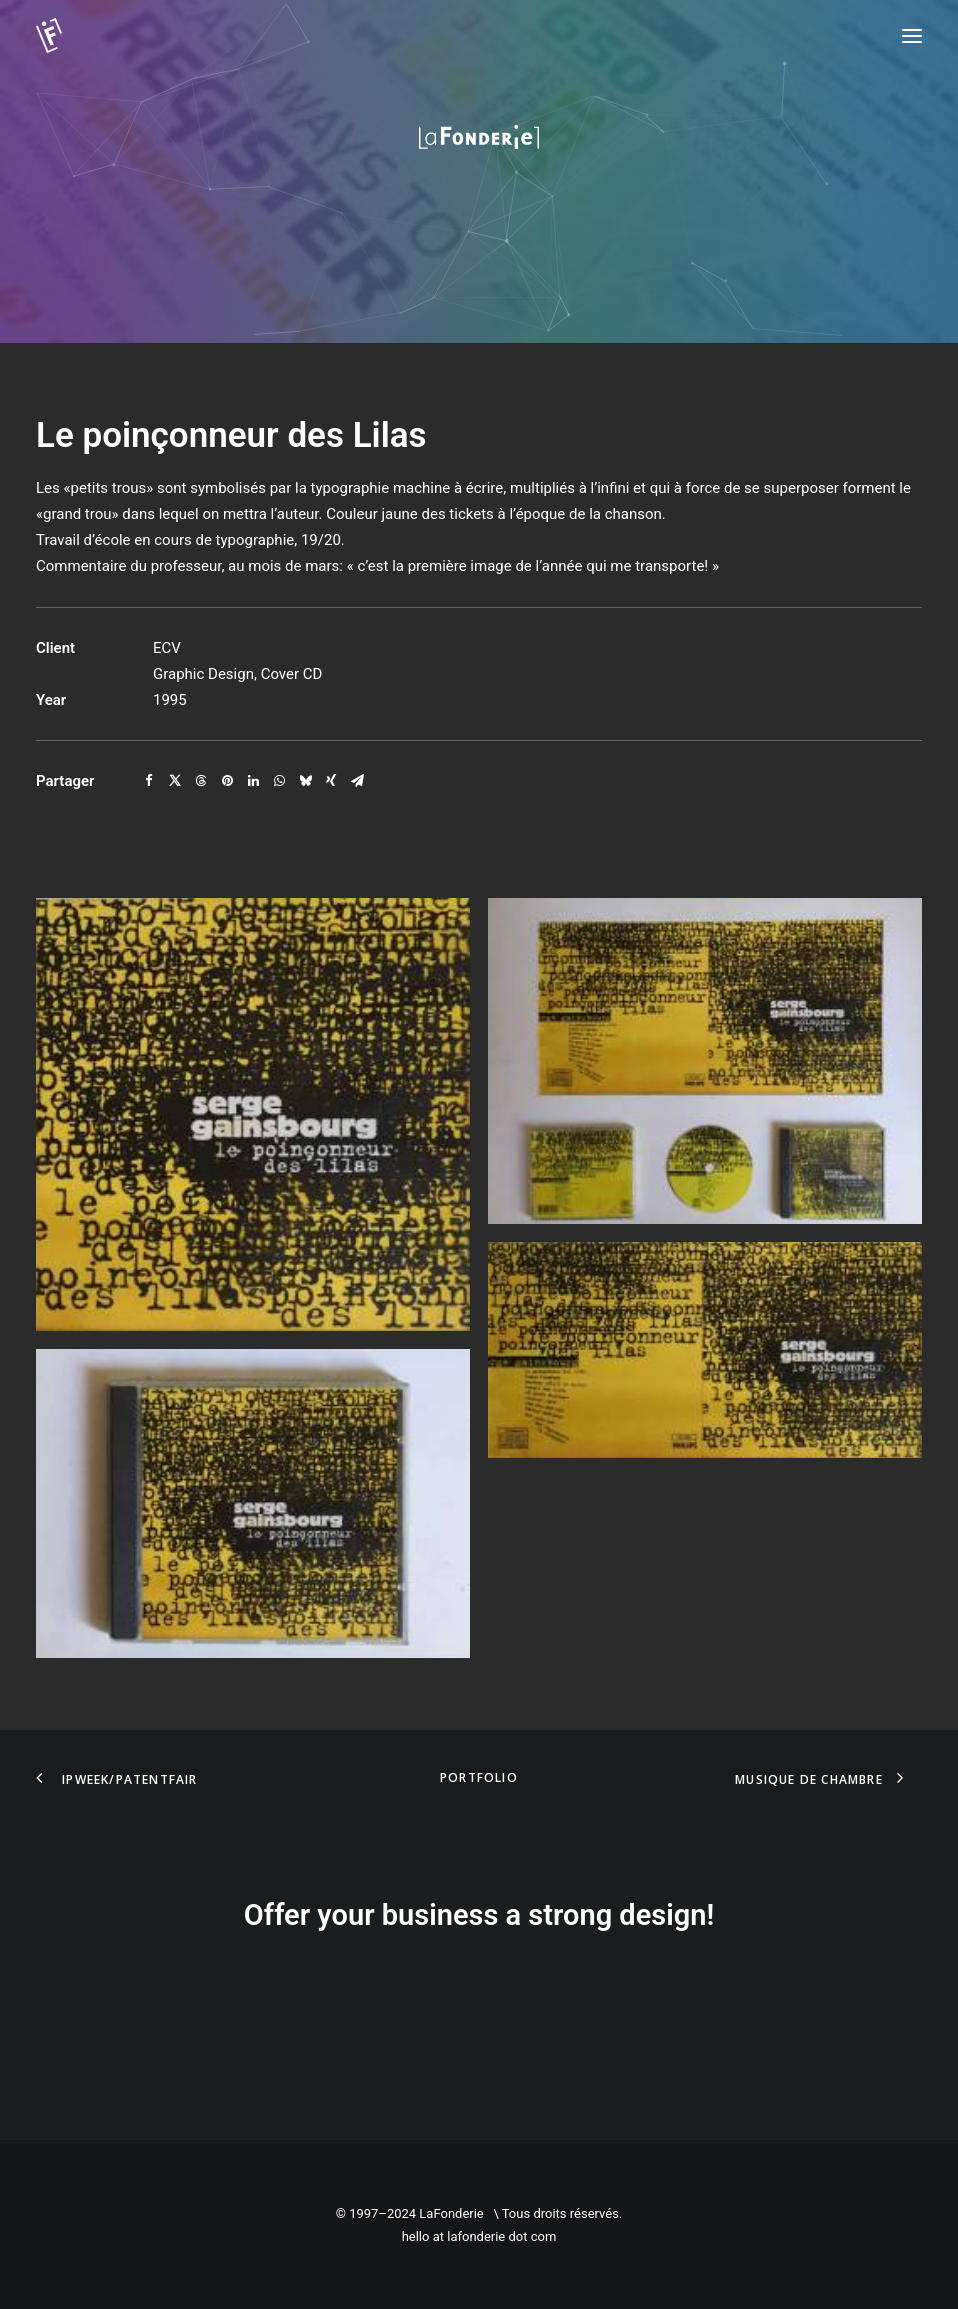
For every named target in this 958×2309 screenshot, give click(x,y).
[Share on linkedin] (253, 781)
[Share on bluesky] (305, 781)
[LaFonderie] (86, 35)
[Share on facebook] (149, 781)
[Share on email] (357, 781)
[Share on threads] (201, 781)
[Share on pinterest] (227, 781)
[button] (912, 35)
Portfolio (479, 1777)
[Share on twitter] (175, 781)
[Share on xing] (331, 781)
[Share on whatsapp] (279, 781)
